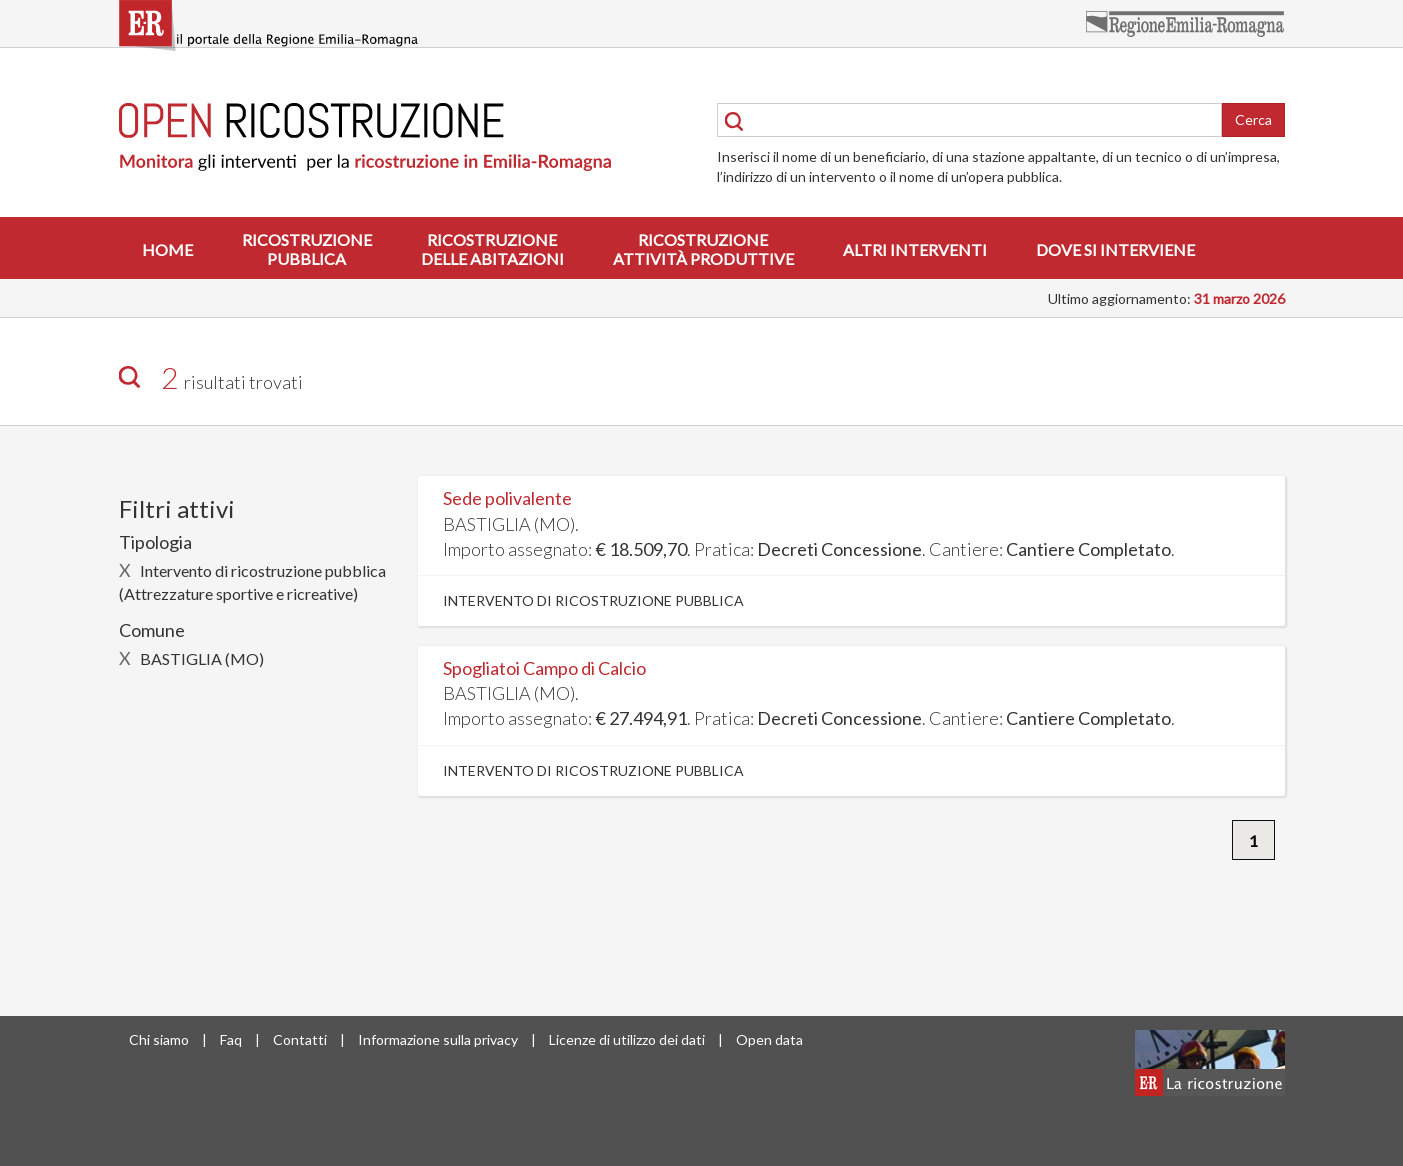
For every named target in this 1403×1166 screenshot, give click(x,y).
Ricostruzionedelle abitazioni (492, 249)
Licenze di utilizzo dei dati (627, 1039)
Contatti (300, 1039)
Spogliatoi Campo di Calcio (544, 668)
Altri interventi (915, 249)
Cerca (1253, 119)
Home (167, 249)
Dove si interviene (1115, 249)
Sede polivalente (507, 498)
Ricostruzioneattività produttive (703, 249)
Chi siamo (159, 1039)
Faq (231, 1039)
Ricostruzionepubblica (307, 249)
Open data (769, 1039)
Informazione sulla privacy (438, 1039)
